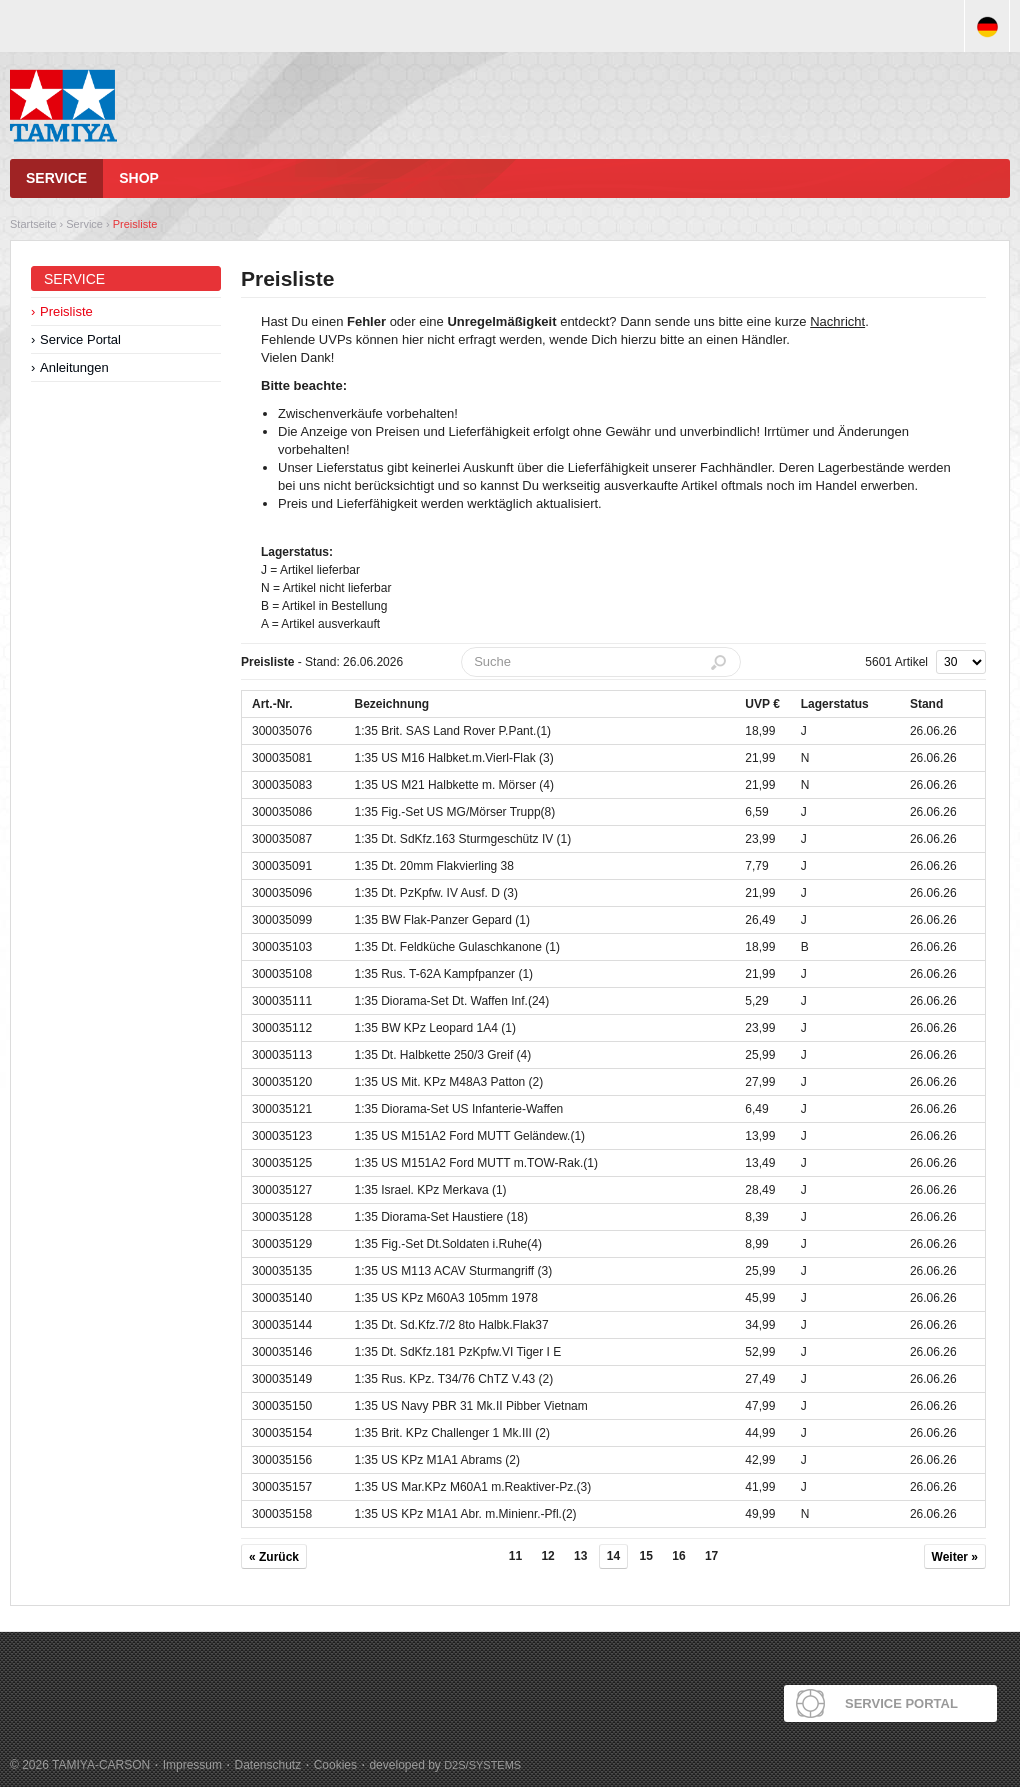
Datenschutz (267, 1765)
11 (515, 1556)
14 (613, 1556)
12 (547, 1556)
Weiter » (955, 1557)
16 (678, 1556)
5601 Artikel (896, 662)
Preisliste (135, 224)
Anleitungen (74, 367)
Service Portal (80, 339)
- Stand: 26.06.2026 (322, 662)
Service (56, 178)
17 (711, 1556)
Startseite (33, 224)
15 (646, 1556)
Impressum (192, 1765)
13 (580, 1556)
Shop (139, 178)
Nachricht (837, 321)
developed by (445, 1765)
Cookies (335, 1765)
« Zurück (274, 1557)
